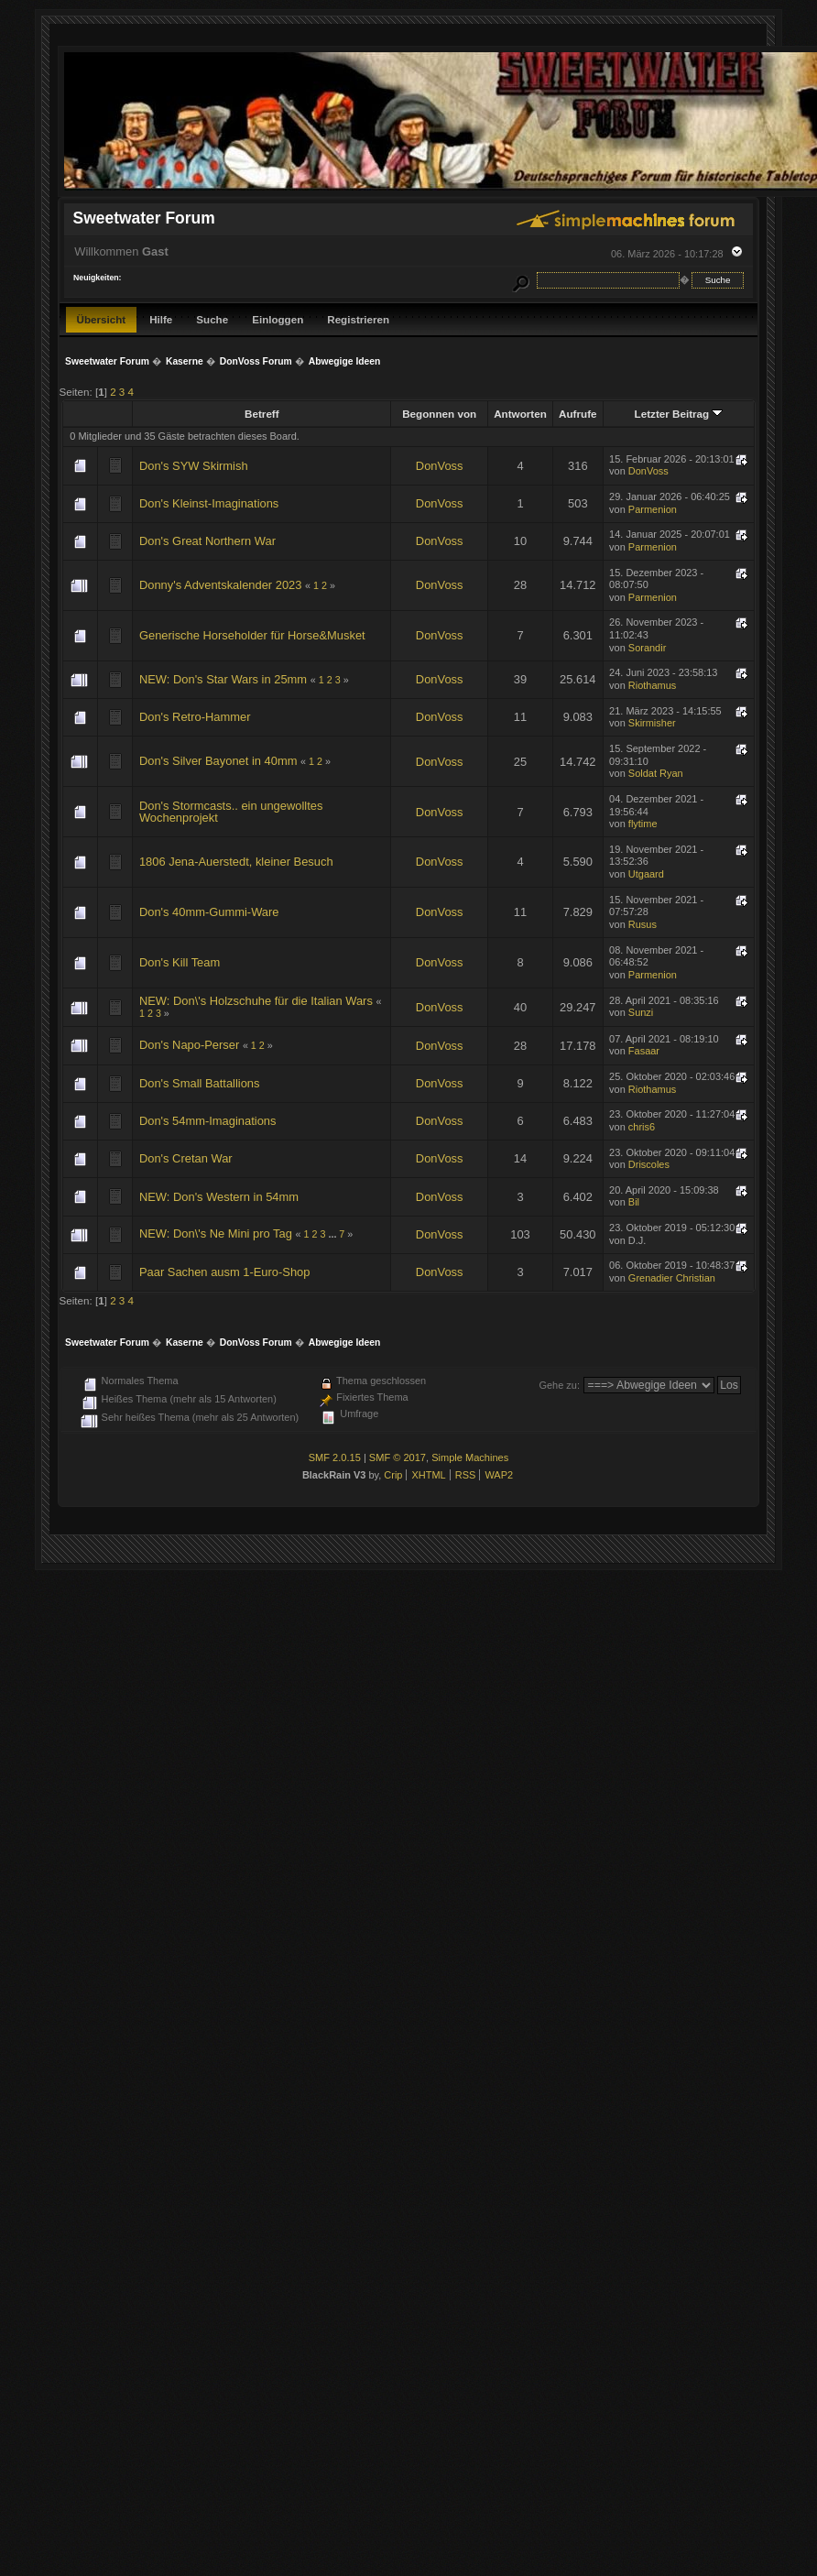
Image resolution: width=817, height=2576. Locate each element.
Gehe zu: (559, 1385)
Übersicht (101, 319)
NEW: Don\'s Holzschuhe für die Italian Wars (256, 1001)
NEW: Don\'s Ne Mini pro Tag (215, 1233)
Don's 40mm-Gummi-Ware (209, 912)
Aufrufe (577, 414)
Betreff (262, 414)
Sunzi (640, 1012)
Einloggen (277, 319)
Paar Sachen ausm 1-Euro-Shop (224, 1272)
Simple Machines (469, 1457)
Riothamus (652, 685)
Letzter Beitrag (679, 414)
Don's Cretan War (186, 1158)
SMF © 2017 (397, 1457)
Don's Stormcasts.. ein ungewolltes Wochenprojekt (230, 812)
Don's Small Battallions (199, 1083)
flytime (643, 823)
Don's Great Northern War (207, 541)
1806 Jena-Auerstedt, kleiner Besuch (236, 861)
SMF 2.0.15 (335, 1457)
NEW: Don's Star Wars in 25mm (223, 679)
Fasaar (643, 1050)
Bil (633, 1201)
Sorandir (647, 647)
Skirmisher (652, 722)
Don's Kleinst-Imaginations (208, 503)
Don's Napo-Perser (189, 1045)
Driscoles (649, 1164)
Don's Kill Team (179, 962)
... (333, 1233)
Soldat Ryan (655, 773)
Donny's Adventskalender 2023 (220, 585)
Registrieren (358, 319)
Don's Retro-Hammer (195, 717)
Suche (212, 319)
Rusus (642, 924)
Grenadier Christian (671, 1277)
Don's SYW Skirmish (193, 466)
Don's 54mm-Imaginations (208, 1121)
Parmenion (652, 509)
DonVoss (439, 466)
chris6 (641, 1126)
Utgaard (646, 873)
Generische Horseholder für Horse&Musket (252, 635)
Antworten (520, 414)
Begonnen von (439, 414)
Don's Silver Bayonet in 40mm (218, 761)
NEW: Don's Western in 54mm (219, 1197)
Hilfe (160, 319)
